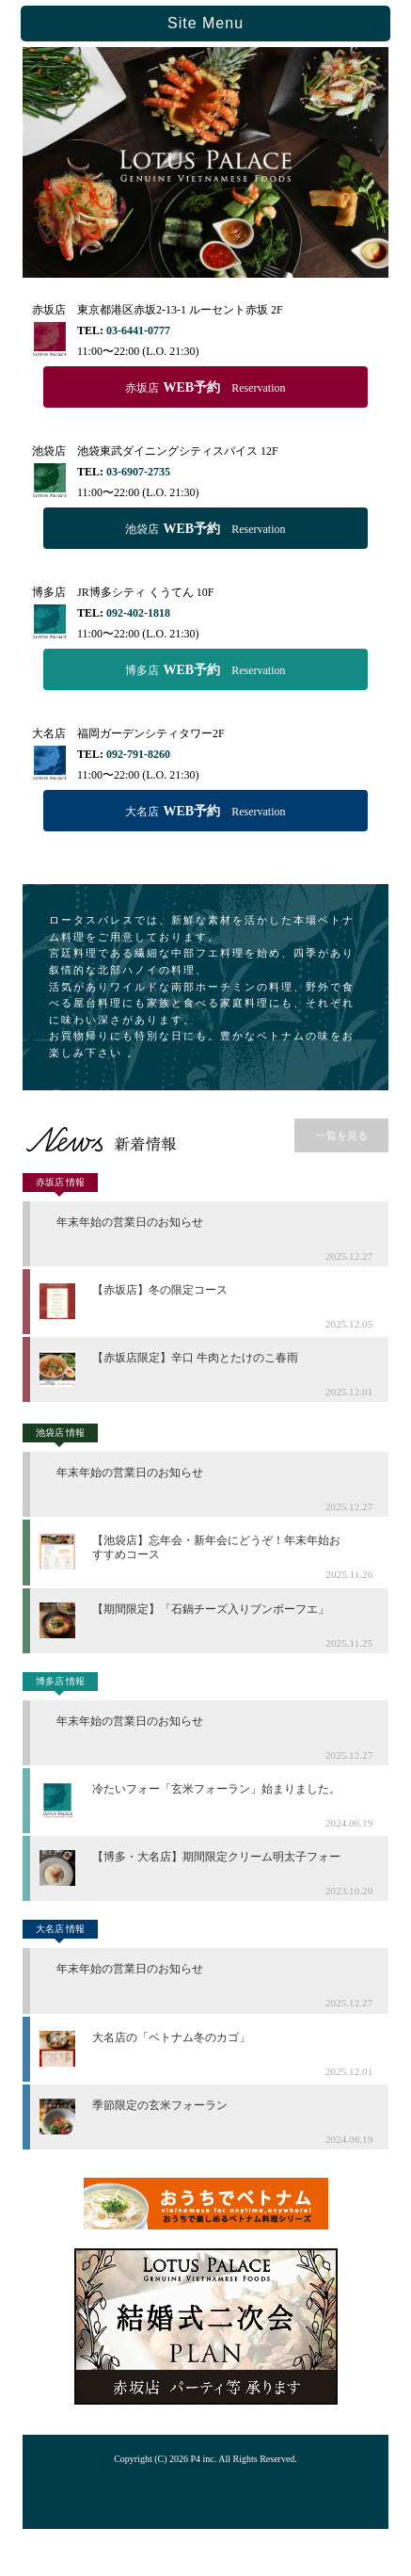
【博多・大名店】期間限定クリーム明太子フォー (216, 1856)
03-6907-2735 (138, 471)
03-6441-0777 (138, 330)
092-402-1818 (138, 613)
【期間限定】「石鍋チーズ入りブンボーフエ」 (210, 1609)
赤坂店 (205, 387)
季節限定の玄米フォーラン (160, 2105)
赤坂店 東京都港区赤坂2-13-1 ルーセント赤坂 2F (157, 309)
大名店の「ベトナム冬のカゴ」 (171, 2037)
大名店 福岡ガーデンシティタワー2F (128, 733)
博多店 (205, 670)
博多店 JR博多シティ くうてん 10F (122, 592)
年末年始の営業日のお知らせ (129, 1222)
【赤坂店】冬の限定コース (160, 1289)
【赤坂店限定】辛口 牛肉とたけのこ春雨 (195, 1357)
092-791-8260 (138, 754)
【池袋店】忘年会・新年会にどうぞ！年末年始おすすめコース (216, 1547)
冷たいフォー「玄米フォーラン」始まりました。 (216, 1788)
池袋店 (205, 529)
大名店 (205, 811)
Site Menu (205, 23)
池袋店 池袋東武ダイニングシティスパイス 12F (155, 451)
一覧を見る (342, 1135)
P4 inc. (204, 2459)
